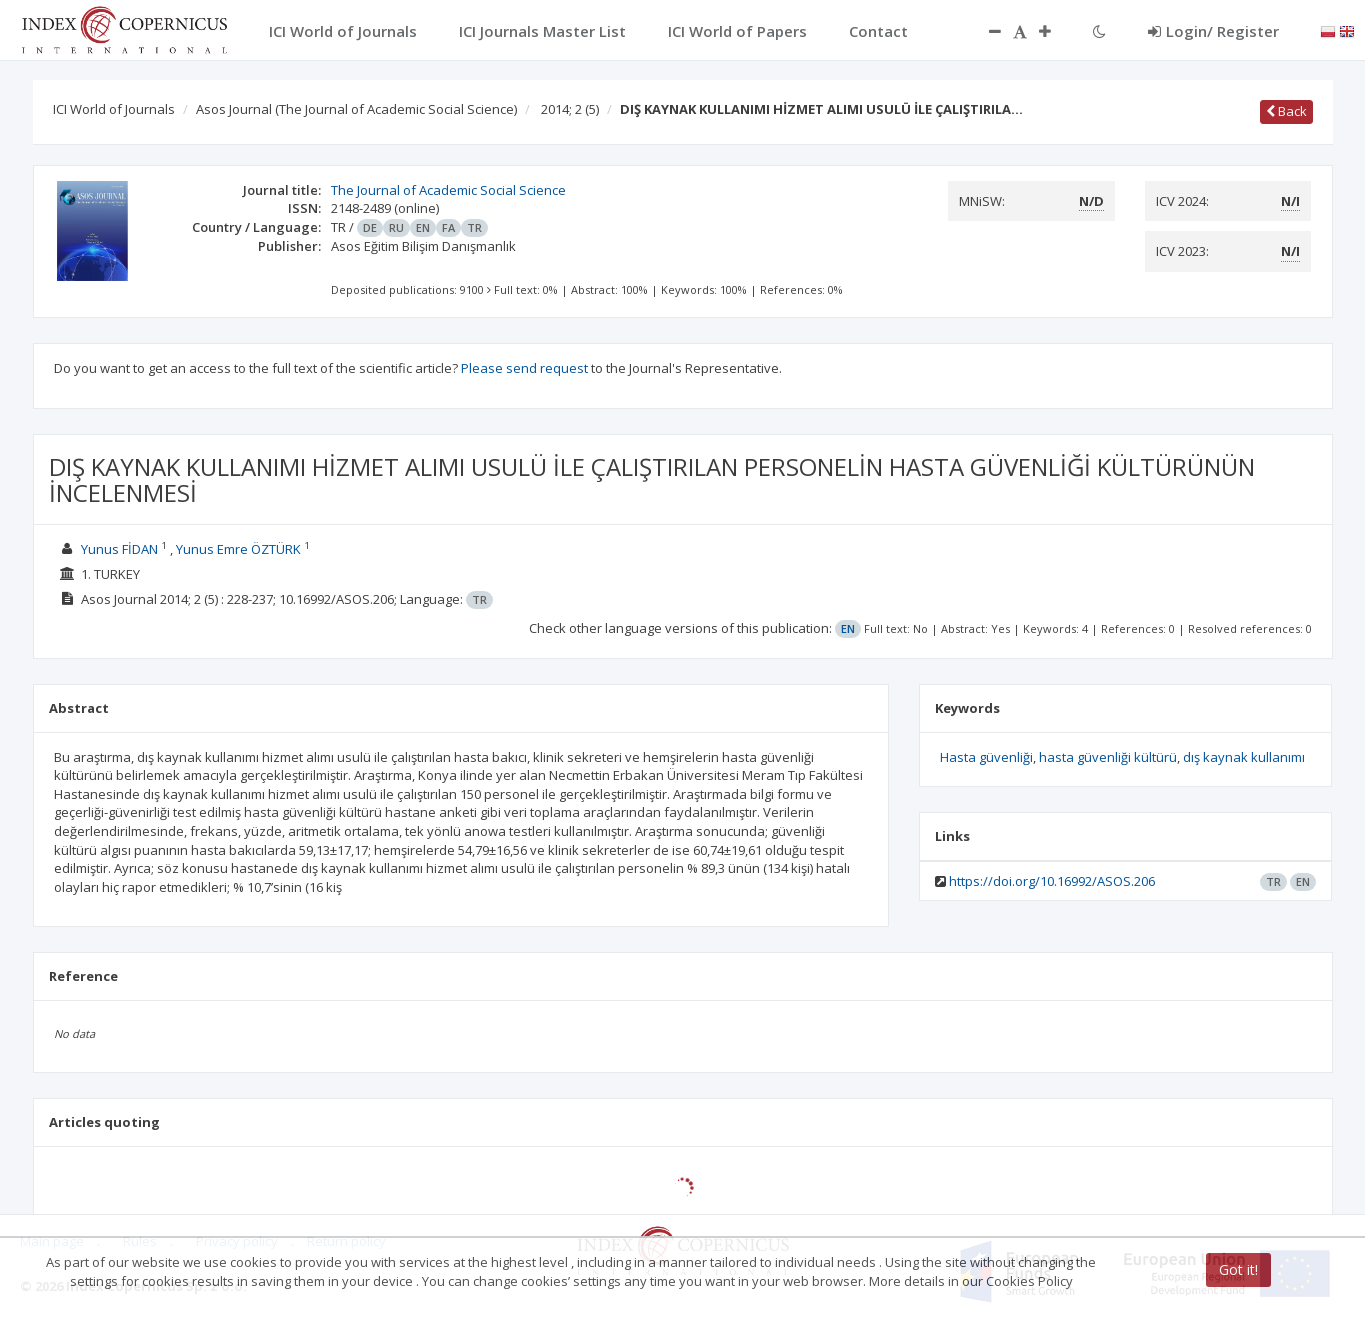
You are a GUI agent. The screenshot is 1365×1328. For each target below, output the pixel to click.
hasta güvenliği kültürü (1108, 757)
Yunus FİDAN (119, 549)
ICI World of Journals (114, 109)
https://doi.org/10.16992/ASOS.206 (1052, 881)
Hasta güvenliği (986, 757)
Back (1286, 111)
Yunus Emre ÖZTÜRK (238, 549)
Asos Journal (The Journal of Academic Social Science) (356, 109)
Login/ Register (1213, 31)
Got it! (1238, 1269)
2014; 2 (570, 109)
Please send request (524, 368)
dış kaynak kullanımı (1244, 757)
